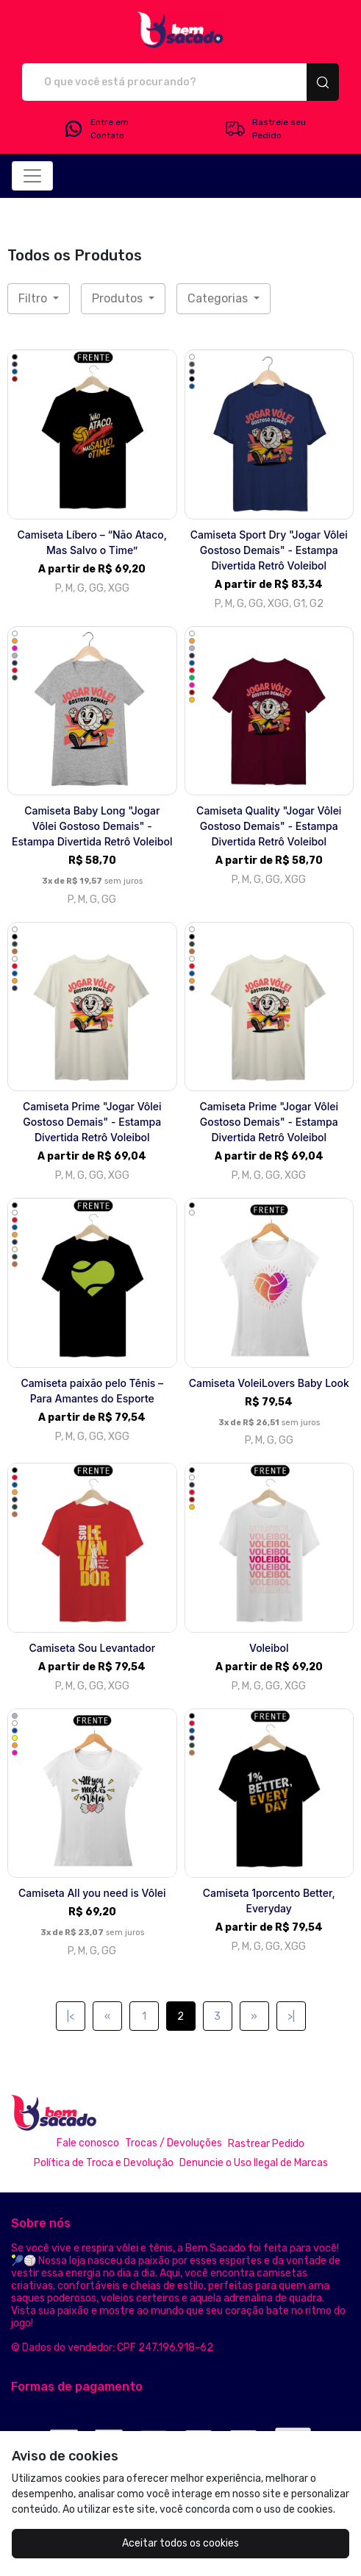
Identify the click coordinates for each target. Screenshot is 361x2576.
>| (291, 2016)
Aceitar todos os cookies (180, 2543)
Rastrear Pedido (266, 2143)
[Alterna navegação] (32, 176)
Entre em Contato (95, 129)
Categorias (219, 298)
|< (70, 2016)
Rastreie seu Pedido (265, 129)
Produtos (119, 298)
